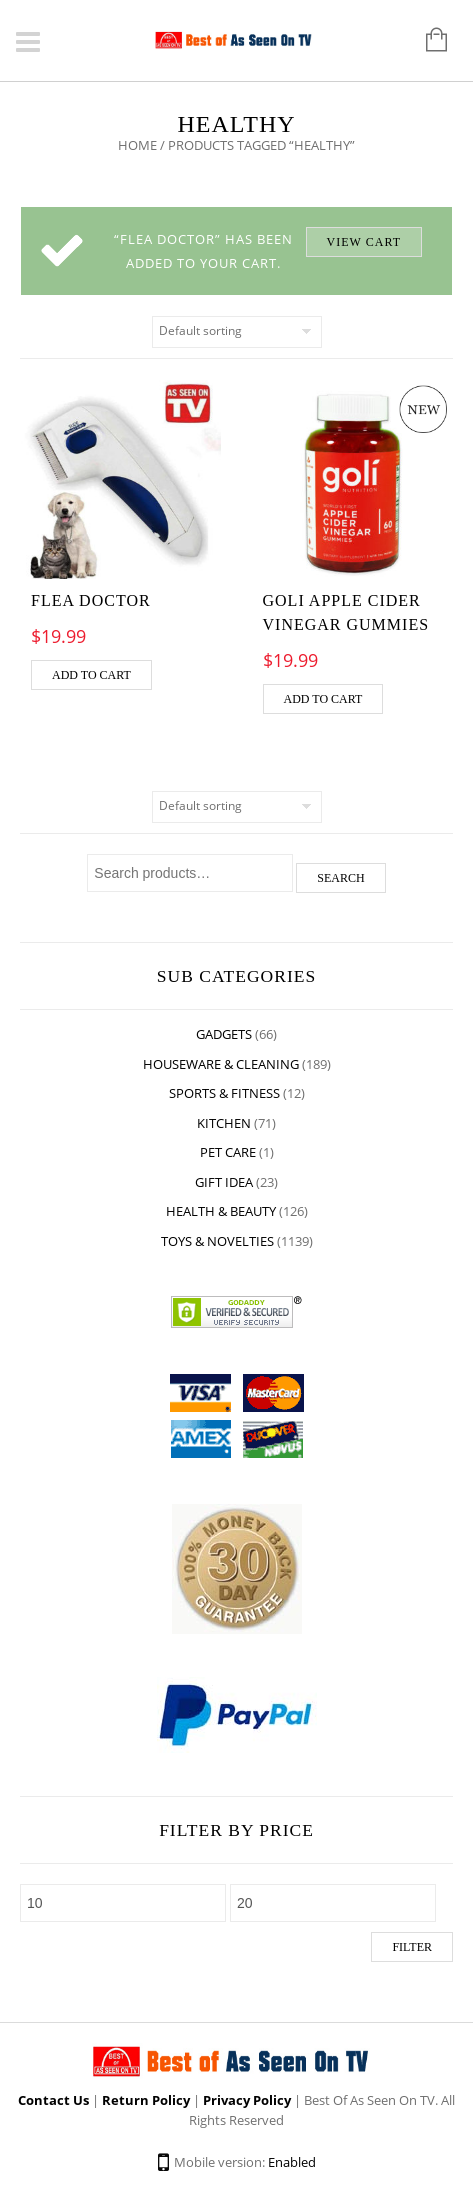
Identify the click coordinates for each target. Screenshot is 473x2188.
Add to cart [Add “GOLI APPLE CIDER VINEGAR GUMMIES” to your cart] (323, 699)
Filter (412, 1947)
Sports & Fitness (224, 1093)
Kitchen (224, 1123)
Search (340, 878)
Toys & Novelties (217, 1241)
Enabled (292, 2162)
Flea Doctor (91, 600)
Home (137, 145)
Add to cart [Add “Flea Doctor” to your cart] (91, 675)
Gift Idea (224, 1182)
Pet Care (228, 1152)
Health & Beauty (221, 1211)
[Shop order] (237, 332)
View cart (364, 242)
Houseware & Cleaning (221, 1064)
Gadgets (224, 1034)
